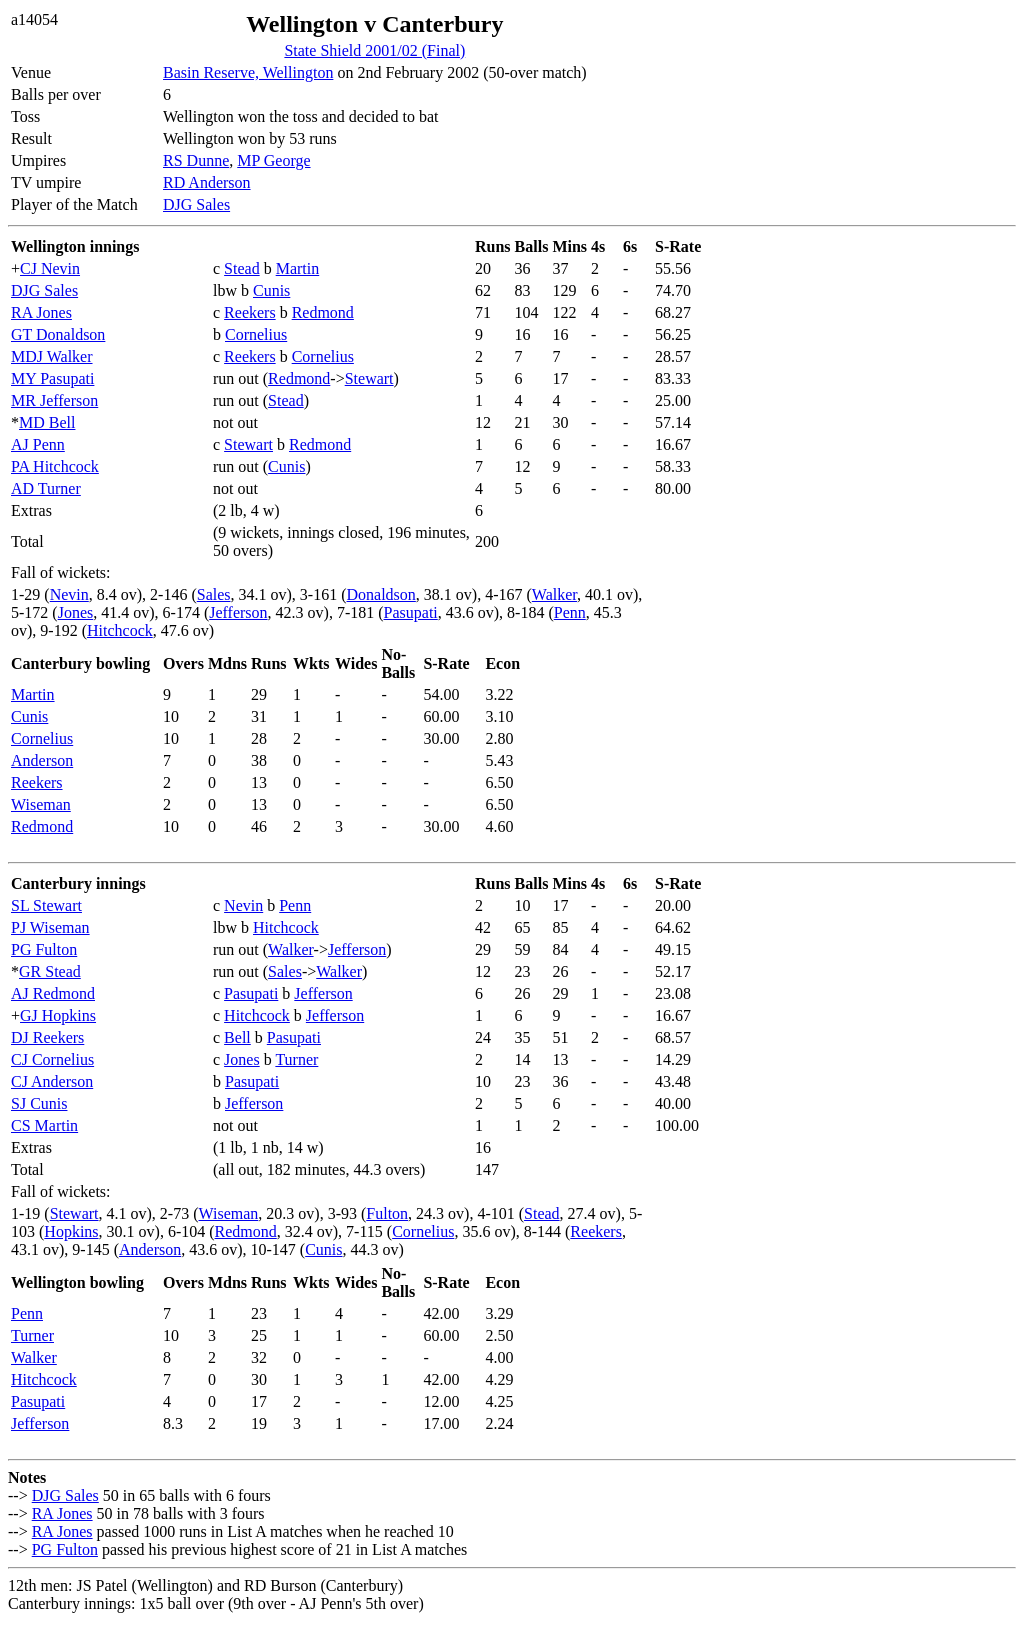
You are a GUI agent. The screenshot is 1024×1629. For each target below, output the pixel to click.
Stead (242, 268)
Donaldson (381, 594)
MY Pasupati (52, 378)
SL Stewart (46, 905)
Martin (298, 268)
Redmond (323, 312)
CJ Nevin (50, 268)
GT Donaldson (58, 334)
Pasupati (411, 612)
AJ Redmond (53, 993)
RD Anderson (207, 182)
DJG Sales (196, 204)
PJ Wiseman (50, 927)
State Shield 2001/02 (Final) (374, 50)
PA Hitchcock (55, 466)
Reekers (250, 312)
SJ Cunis (39, 1103)
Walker (554, 594)
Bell (237, 1037)
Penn (570, 612)
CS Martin (44, 1125)
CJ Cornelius (52, 1059)
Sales (214, 594)
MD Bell (47, 422)
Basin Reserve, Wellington (248, 72)
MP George (273, 160)
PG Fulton (44, 949)
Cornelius (256, 334)
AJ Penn (38, 444)
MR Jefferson (54, 400)
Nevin (69, 594)
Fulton (387, 1213)
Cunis (271, 290)
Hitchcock (120, 630)
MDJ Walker (52, 356)
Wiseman (41, 804)
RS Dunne (196, 160)
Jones (76, 612)
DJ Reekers (47, 1037)
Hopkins (71, 1231)
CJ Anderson (52, 1081)
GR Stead (50, 971)
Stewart (369, 378)
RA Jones (41, 312)
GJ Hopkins (58, 1015)
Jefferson (238, 612)
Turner (296, 1059)
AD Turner (46, 488)
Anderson (42, 760)
